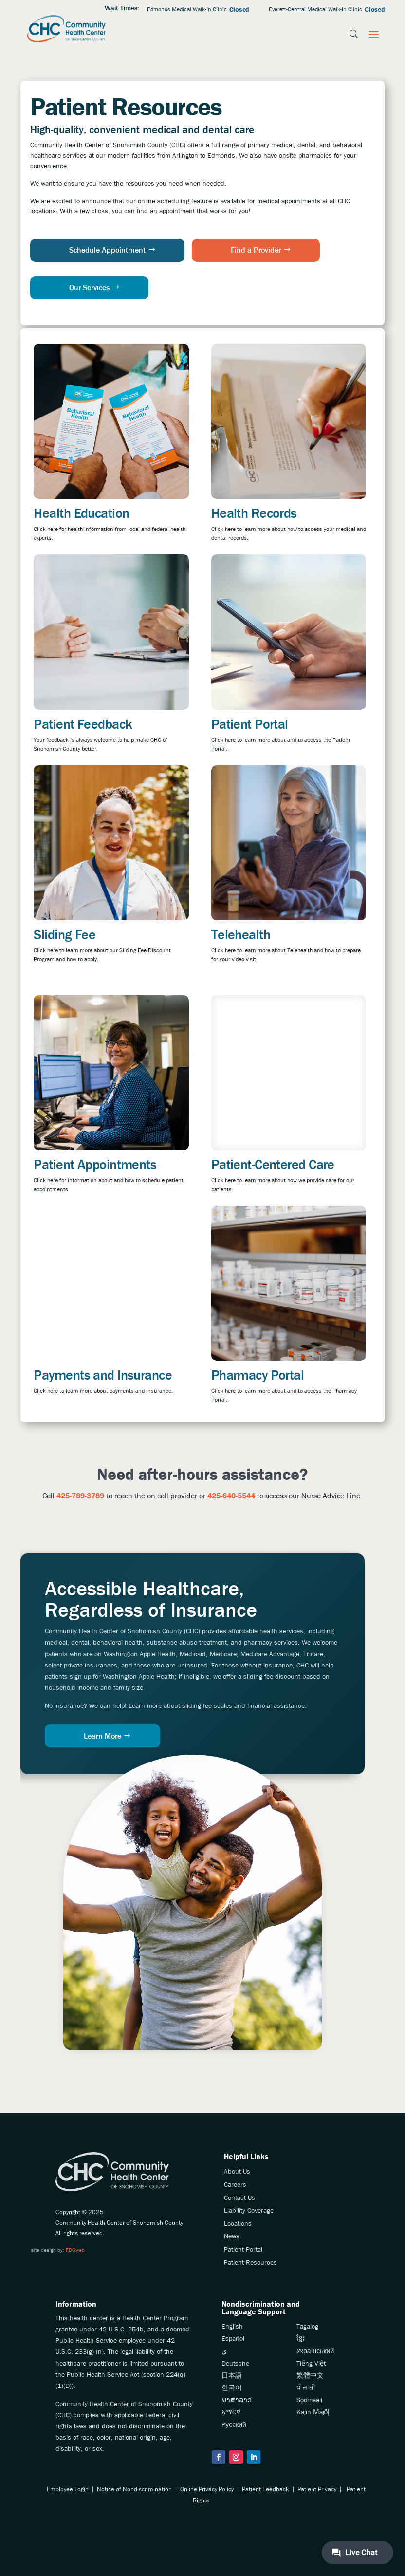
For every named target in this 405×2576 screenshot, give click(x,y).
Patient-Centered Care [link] (272, 1164)
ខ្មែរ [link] (300, 2338)
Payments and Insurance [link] (103, 1374)
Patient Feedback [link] (83, 724)
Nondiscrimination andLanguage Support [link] (260, 2307)
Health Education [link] (81, 513)
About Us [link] (237, 2171)
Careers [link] (235, 2184)
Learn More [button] (102, 1736)
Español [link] (232, 2338)
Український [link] (315, 2351)
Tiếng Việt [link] (311, 2363)
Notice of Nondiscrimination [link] (134, 2489)
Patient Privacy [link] (316, 2489)
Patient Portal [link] (249, 724)
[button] (374, 34)
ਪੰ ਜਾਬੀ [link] (305, 2387)
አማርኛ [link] (231, 2411)
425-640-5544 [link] (231, 1495)
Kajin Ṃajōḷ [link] (313, 2411)
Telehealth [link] (240, 934)
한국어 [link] (231, 2387)
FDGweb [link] (75, 2249)
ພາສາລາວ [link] (236, 2399)
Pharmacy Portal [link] (257, 1374)
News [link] (231, 2236)
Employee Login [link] (68, 2489)
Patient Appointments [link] (95, 1164)
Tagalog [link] (307, 2326)
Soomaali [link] (309, 2399)
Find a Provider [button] (256, 250)
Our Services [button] (89, 287)
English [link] (232, 2326)
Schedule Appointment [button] (107, 250)
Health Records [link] (254, 513)
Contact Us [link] (239, 2197)
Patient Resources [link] (250, 2262)
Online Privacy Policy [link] (207, 2489)
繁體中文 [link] (310, 2375)
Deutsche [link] (235, 2363)
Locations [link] (238, 2223)
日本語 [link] (231, 2375)
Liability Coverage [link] (249, 2210)
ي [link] (224, 2351)
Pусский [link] (233, 2424)
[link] (66, 28)
